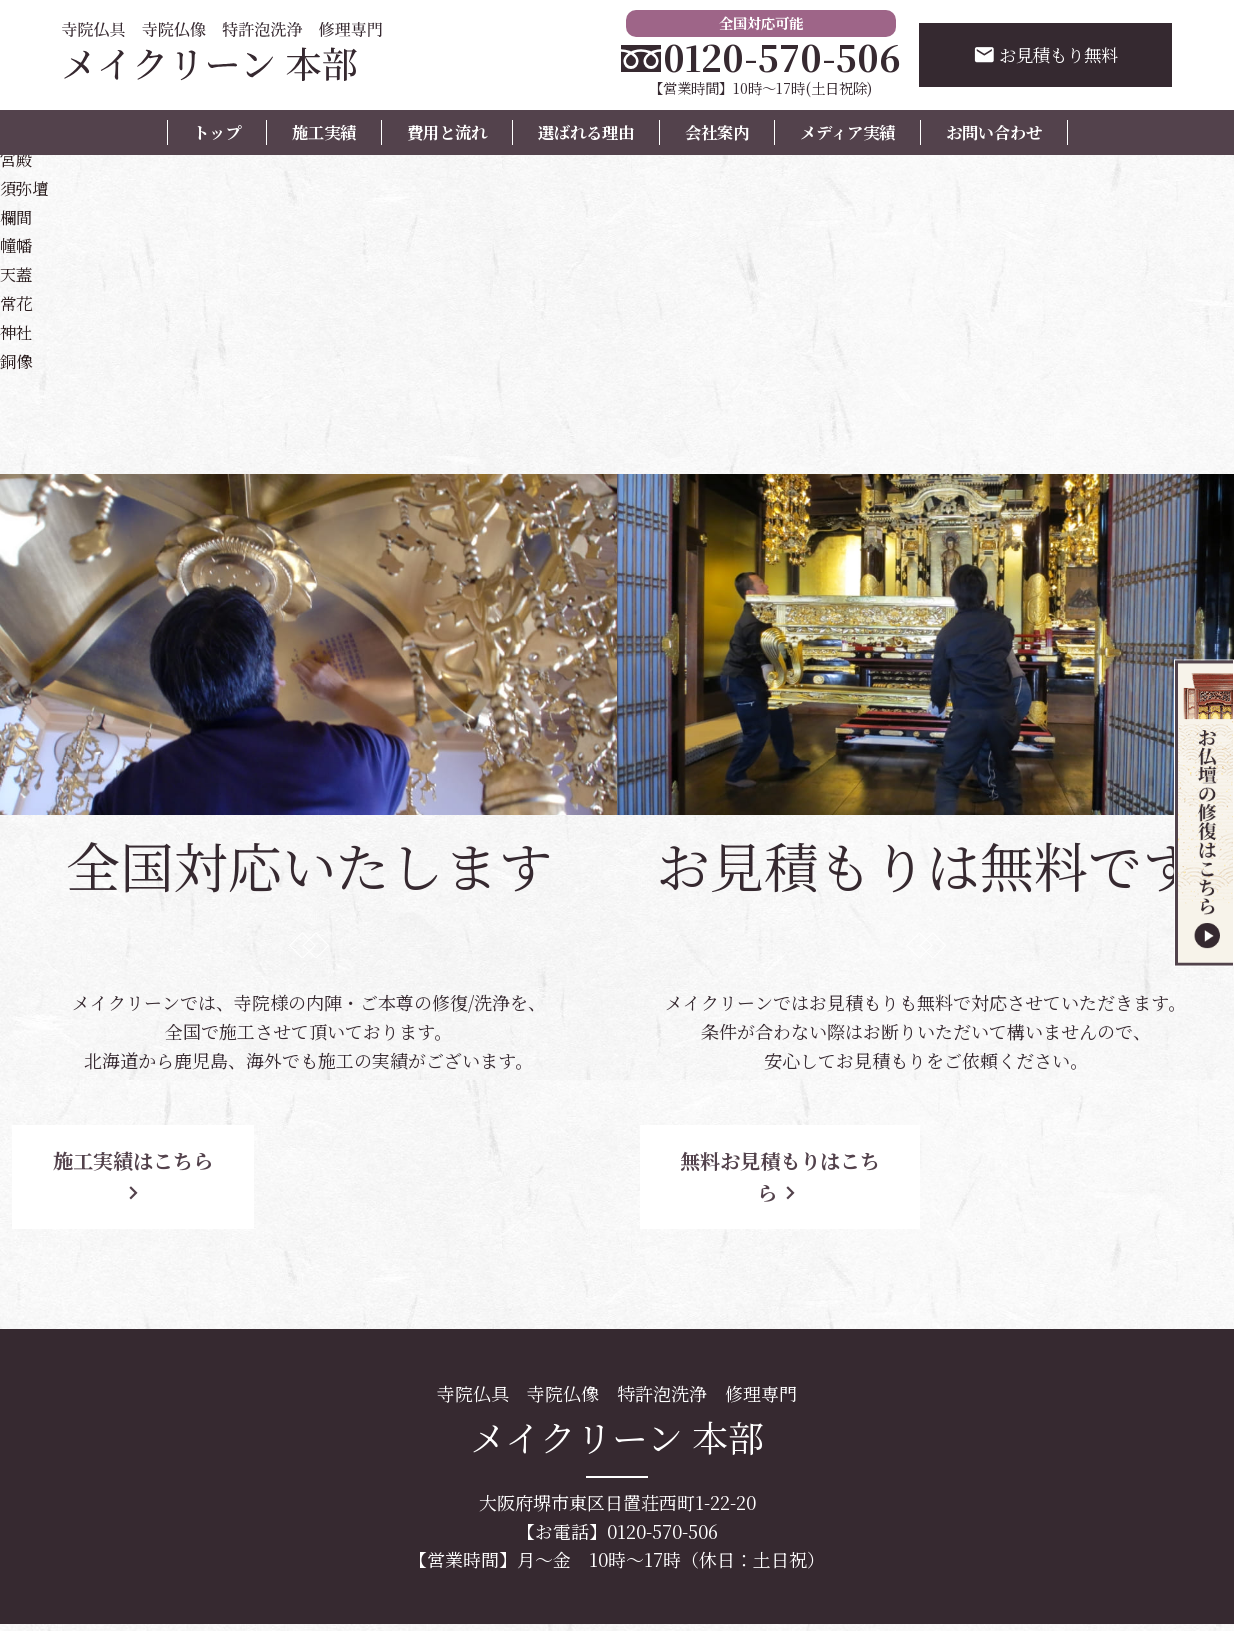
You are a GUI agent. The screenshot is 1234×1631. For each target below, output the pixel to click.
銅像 (18, 360)
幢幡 (18, 244)
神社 (18, 331)
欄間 (18, 216)
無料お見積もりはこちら (797, 1160)
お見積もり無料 (1042, 55)
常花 (18, 302)
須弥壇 (27, 187)
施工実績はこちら (180, 1160)
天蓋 (18, 273)
